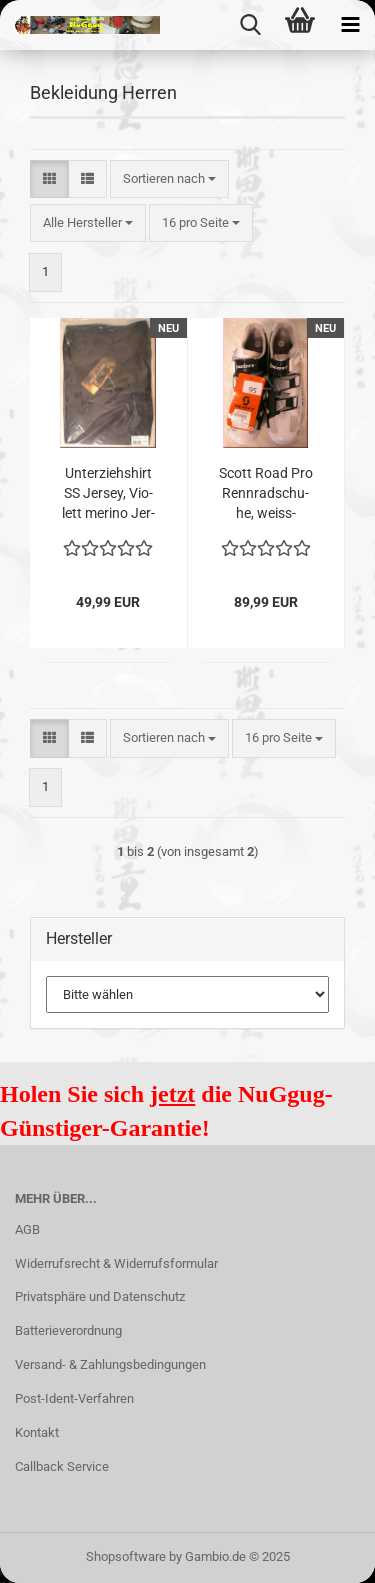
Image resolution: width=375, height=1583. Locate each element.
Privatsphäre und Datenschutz (100, 1296)
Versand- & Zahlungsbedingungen (110, 1364)
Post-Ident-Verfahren (74, 1398)
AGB (27, 1229)
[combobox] (169, 179)
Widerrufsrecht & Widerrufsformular (116, 1263)
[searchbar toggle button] (250, 25)
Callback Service (62, 1466)
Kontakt (37, 1432)
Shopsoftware (126, 1556)
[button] (49, 179)
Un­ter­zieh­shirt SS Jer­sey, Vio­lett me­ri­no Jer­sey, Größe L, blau (108, 494)
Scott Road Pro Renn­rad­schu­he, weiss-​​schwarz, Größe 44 (266, 494)
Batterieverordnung (68, 1330)
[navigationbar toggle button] (350, 25)
